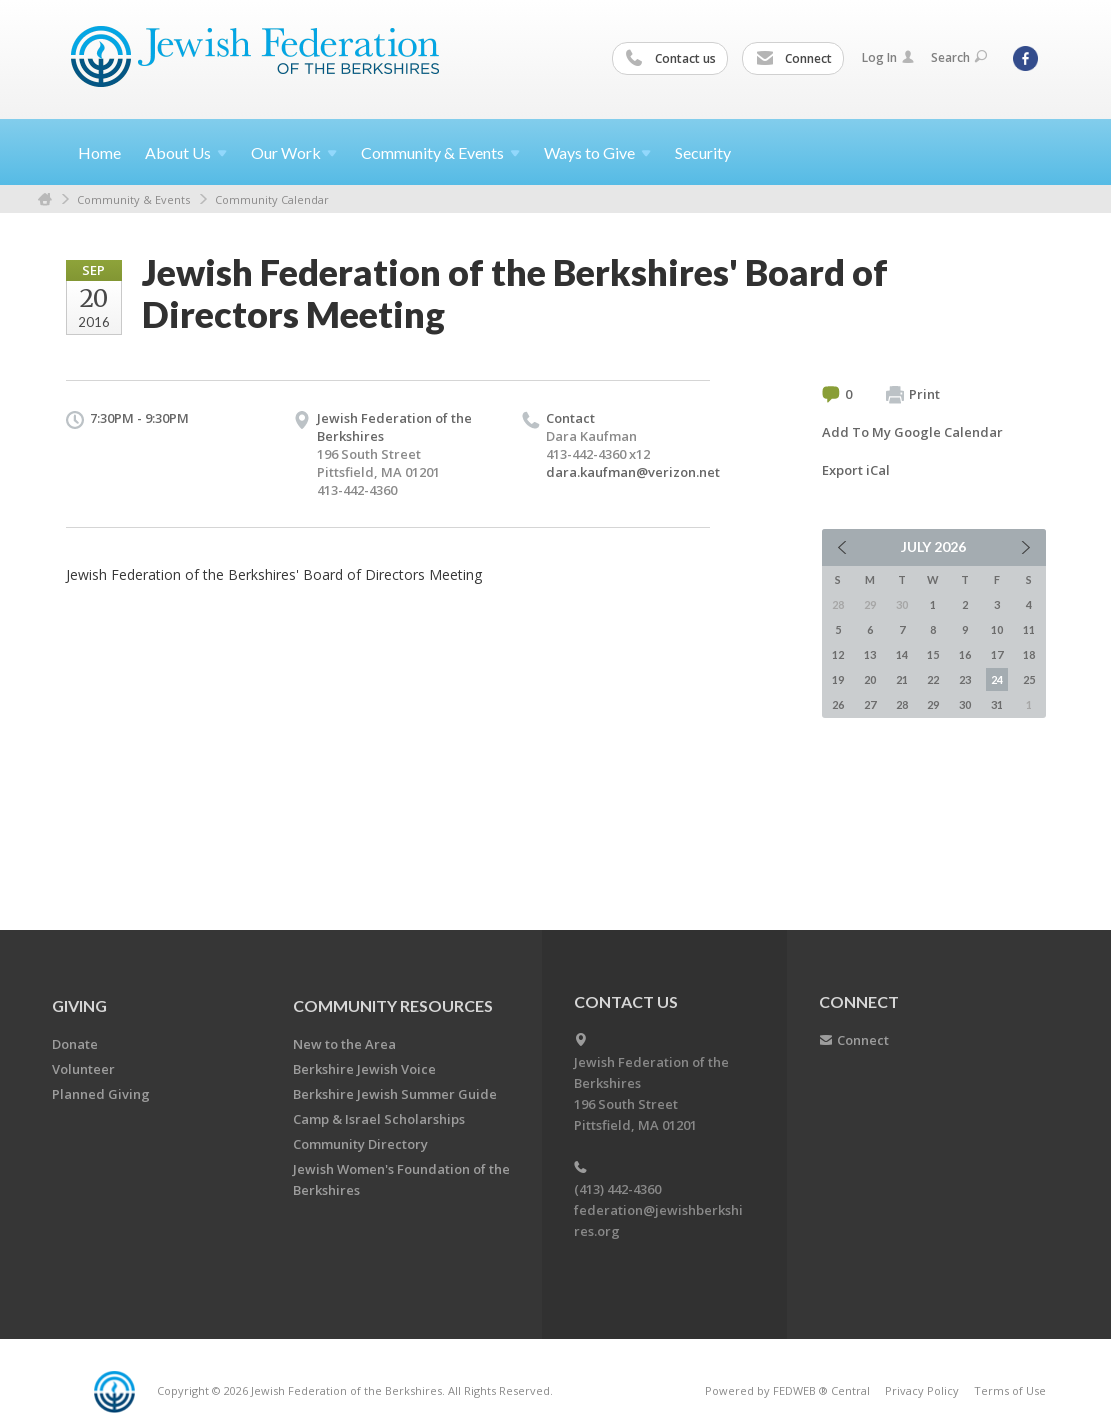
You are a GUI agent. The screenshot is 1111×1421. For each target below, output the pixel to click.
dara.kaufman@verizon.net (633, 472)
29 (933, 704)
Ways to (597, 152)
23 (965, 679)
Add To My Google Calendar (912, 432)
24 (997, 679)
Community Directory (360, 1144)
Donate (75, 1044)
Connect (794, 59)
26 (838, 704)
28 (902, 704)
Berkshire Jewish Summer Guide (395, 1094)
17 (997, 654)
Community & (440, 152)
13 (870, 654)
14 (902, 654)
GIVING (79, 1005)
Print (913, 395)
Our (294, 152)
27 (870, 704)
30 (965, 704)
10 (997, 629)
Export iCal (856, 470)
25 (1029, 679)
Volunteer (83, 1069)
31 (997, 704)
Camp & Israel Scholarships (379, 1119)
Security (703, 152)
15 (933, 654)
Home (99, 152)
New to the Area (344, 1044)
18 (1029, 654)
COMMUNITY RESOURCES (393, 1005)
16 (965, 654)
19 (838, 679)
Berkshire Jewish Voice (364, 1069)
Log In (888, 57)
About (186, 152)
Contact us (671, 59)
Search (959, 57)
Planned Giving (101, 1094)
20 (870, 679)
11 (1029, 629)
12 (838, 654)
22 (933, 679)
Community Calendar (272, 199)
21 (902, 679)
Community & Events (133, 199)
